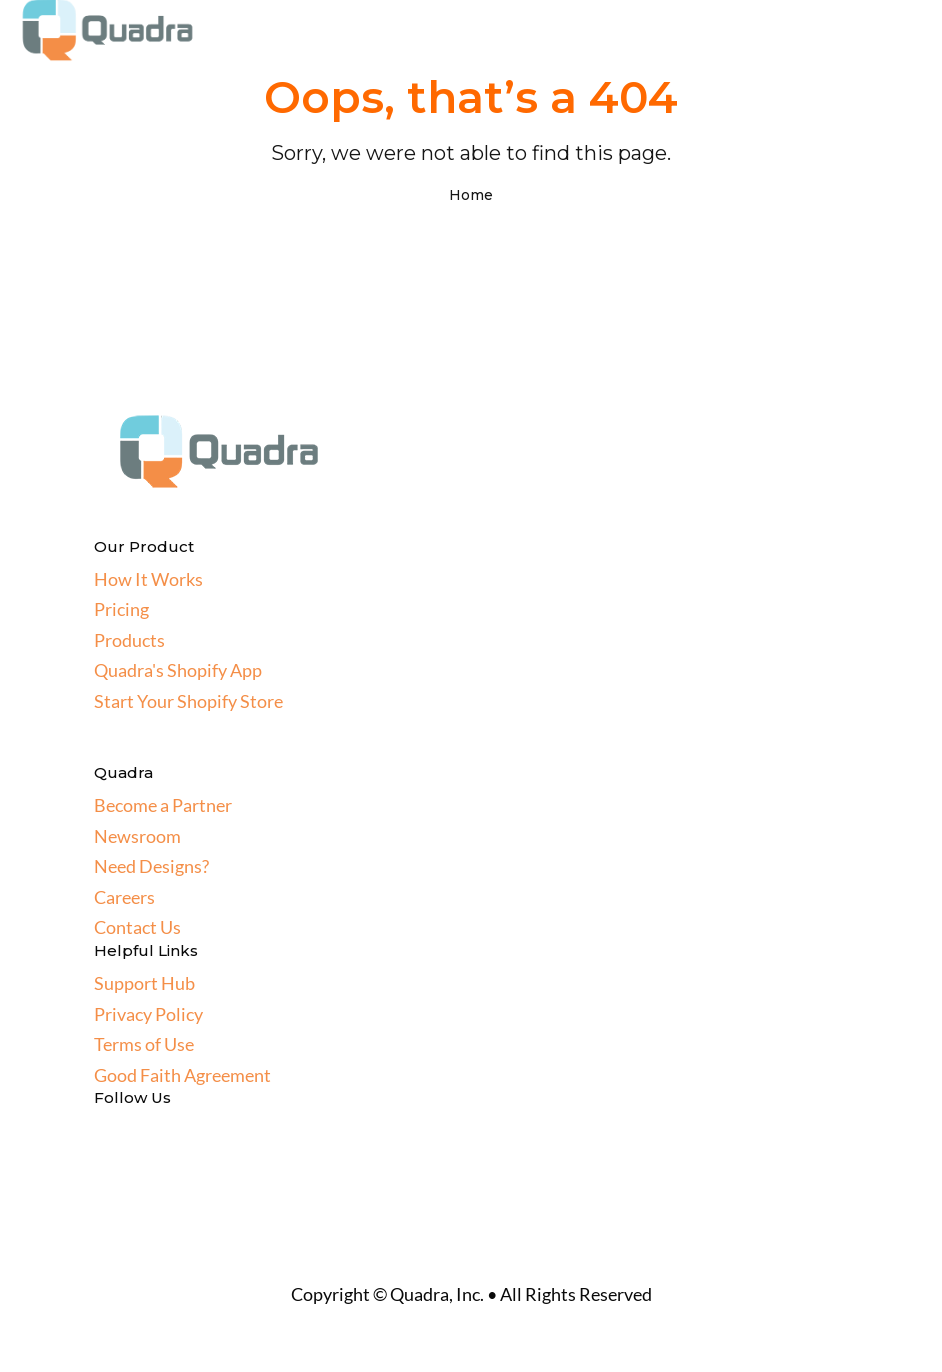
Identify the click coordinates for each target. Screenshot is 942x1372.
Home (471, 195)
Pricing (121, 609)
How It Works (148, 579)
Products (129, 640)
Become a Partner (163, 805)
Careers (124, 897)
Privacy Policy (148, 1014)
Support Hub (144, 983)
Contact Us (137, 927)
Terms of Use (144, 1044)
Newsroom (137, 836)
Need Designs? (151, 866)
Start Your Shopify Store (188, 701)
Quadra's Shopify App (178, 670)
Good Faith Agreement (182, 1075)
